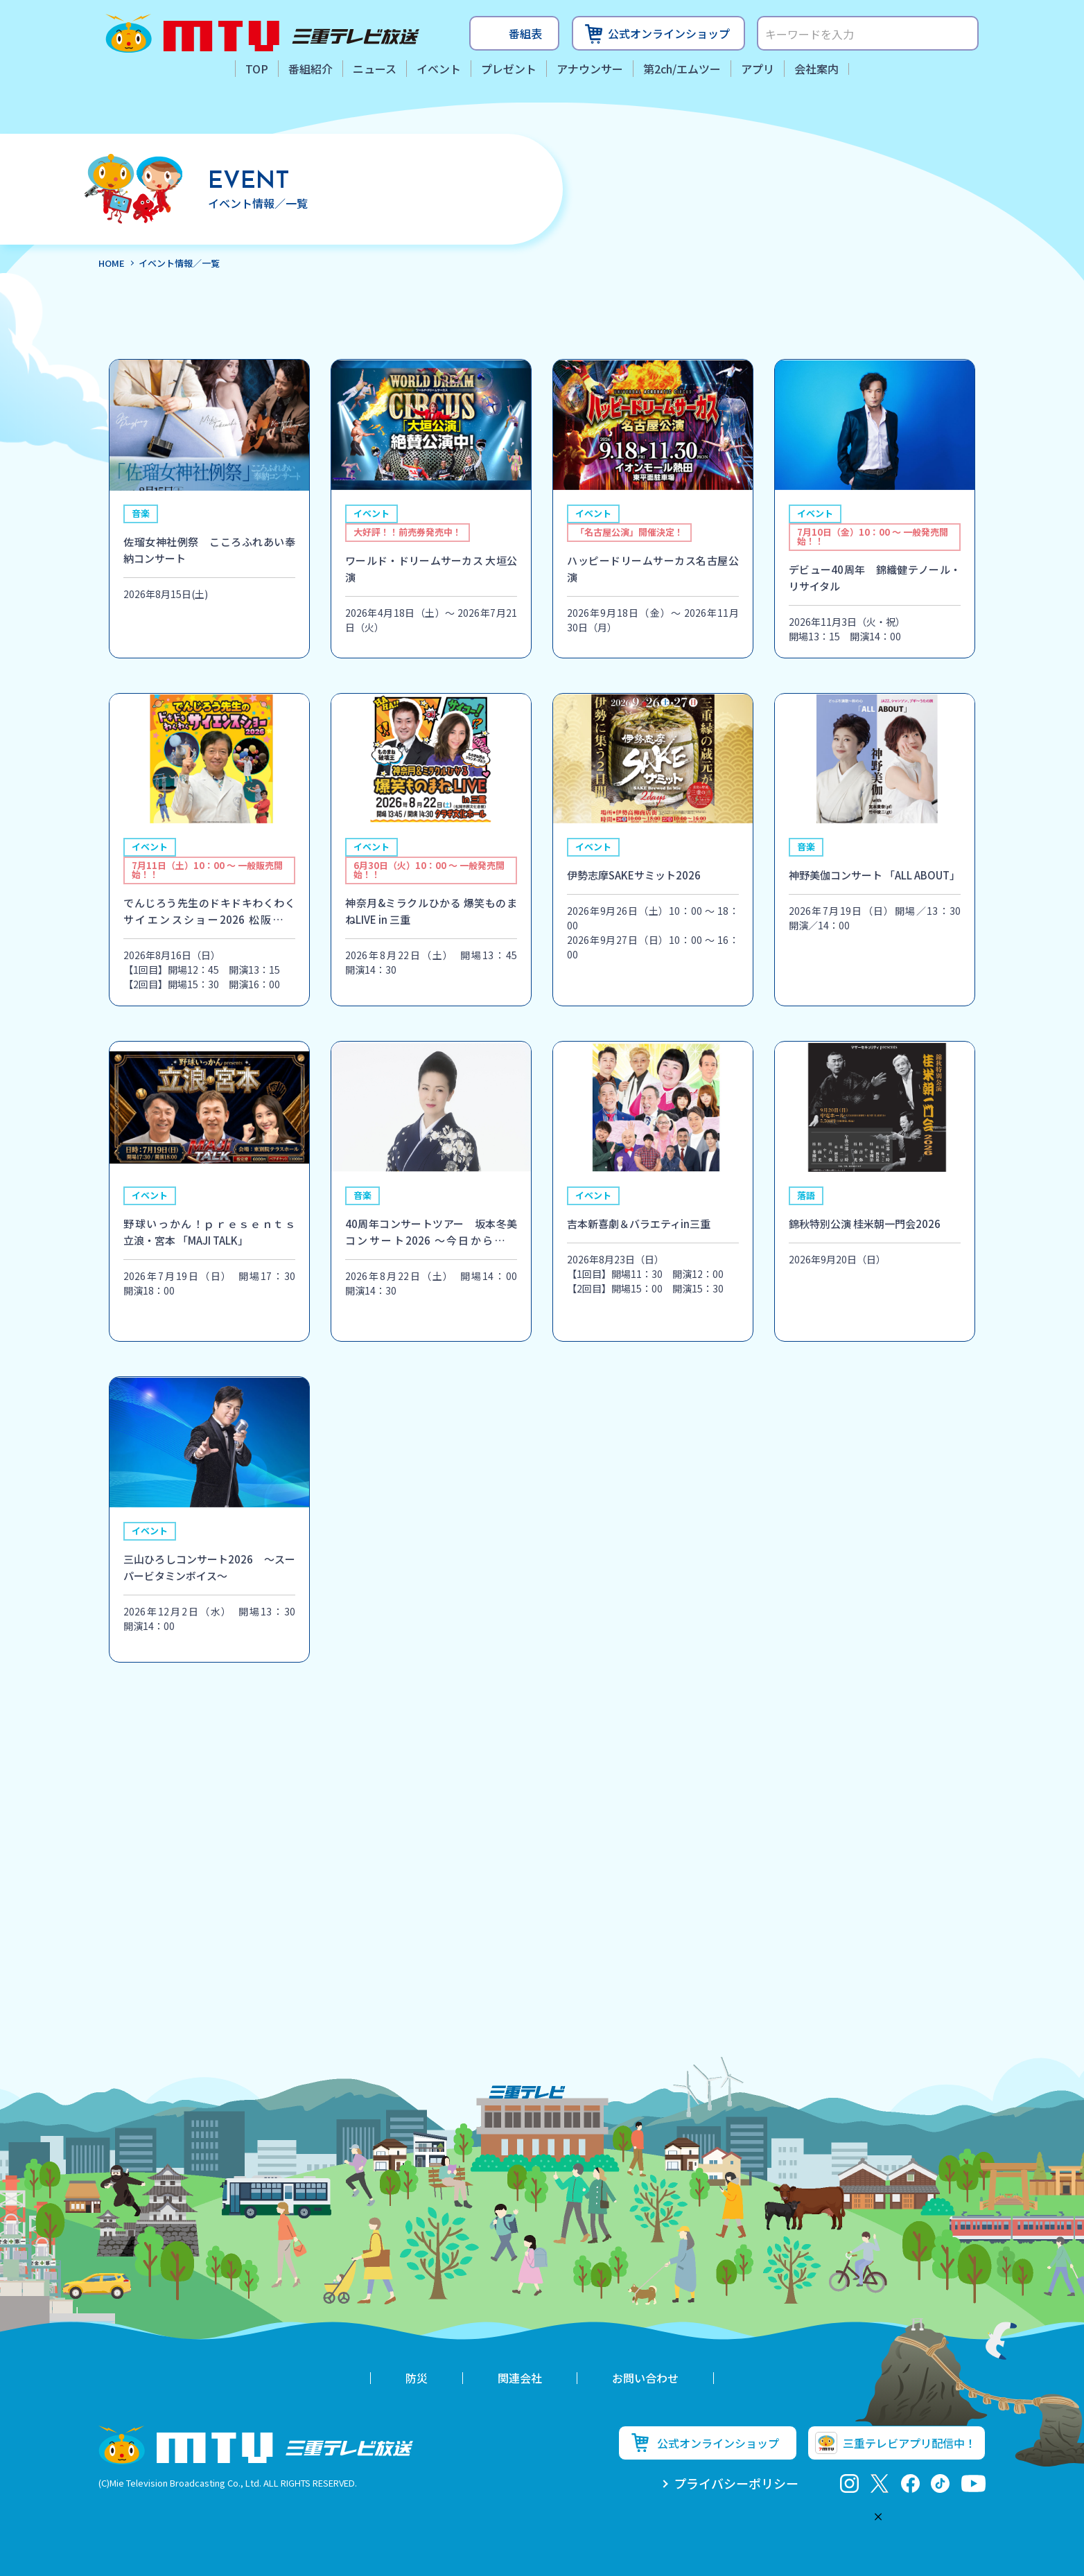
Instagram (849, 2483)
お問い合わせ (645, 2377)
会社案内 (816, 68)
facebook (910, 2483)
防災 (416, 2377)
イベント (439, 68)
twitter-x (880, 2483)
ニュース (374, 68)
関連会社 (520, 2377)
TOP (256, 68)
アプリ (757, 68)
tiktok (940, 2483)
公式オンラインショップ (669, 33)
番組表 (525, 33)
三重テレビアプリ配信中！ (909, 2443)
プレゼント (508, 68)
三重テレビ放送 (262, 33)
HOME (111, 263)
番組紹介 (310, 68)
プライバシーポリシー (736, 2483)
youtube (973, 2483)
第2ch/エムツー (682, 68)
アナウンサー (590, 68)
